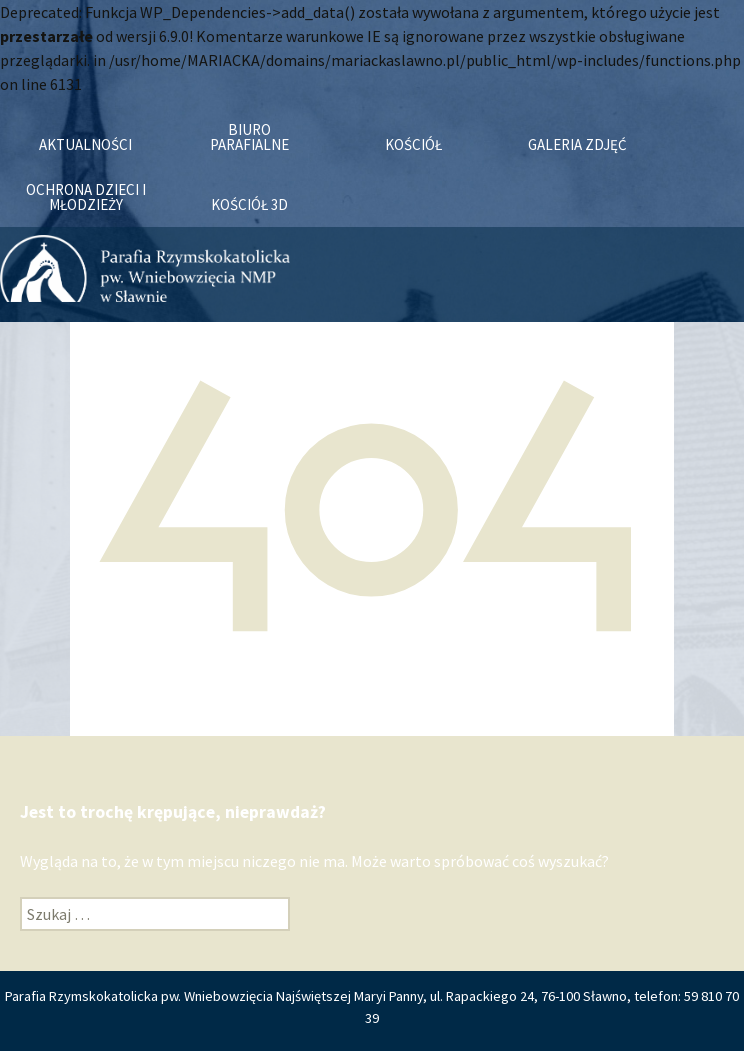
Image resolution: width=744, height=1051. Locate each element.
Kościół (413, 144)
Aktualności (85, 144)
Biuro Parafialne (249, 137)
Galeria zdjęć (577, 144)
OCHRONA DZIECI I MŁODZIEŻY (86, 197)
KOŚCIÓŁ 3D (249, 204)
